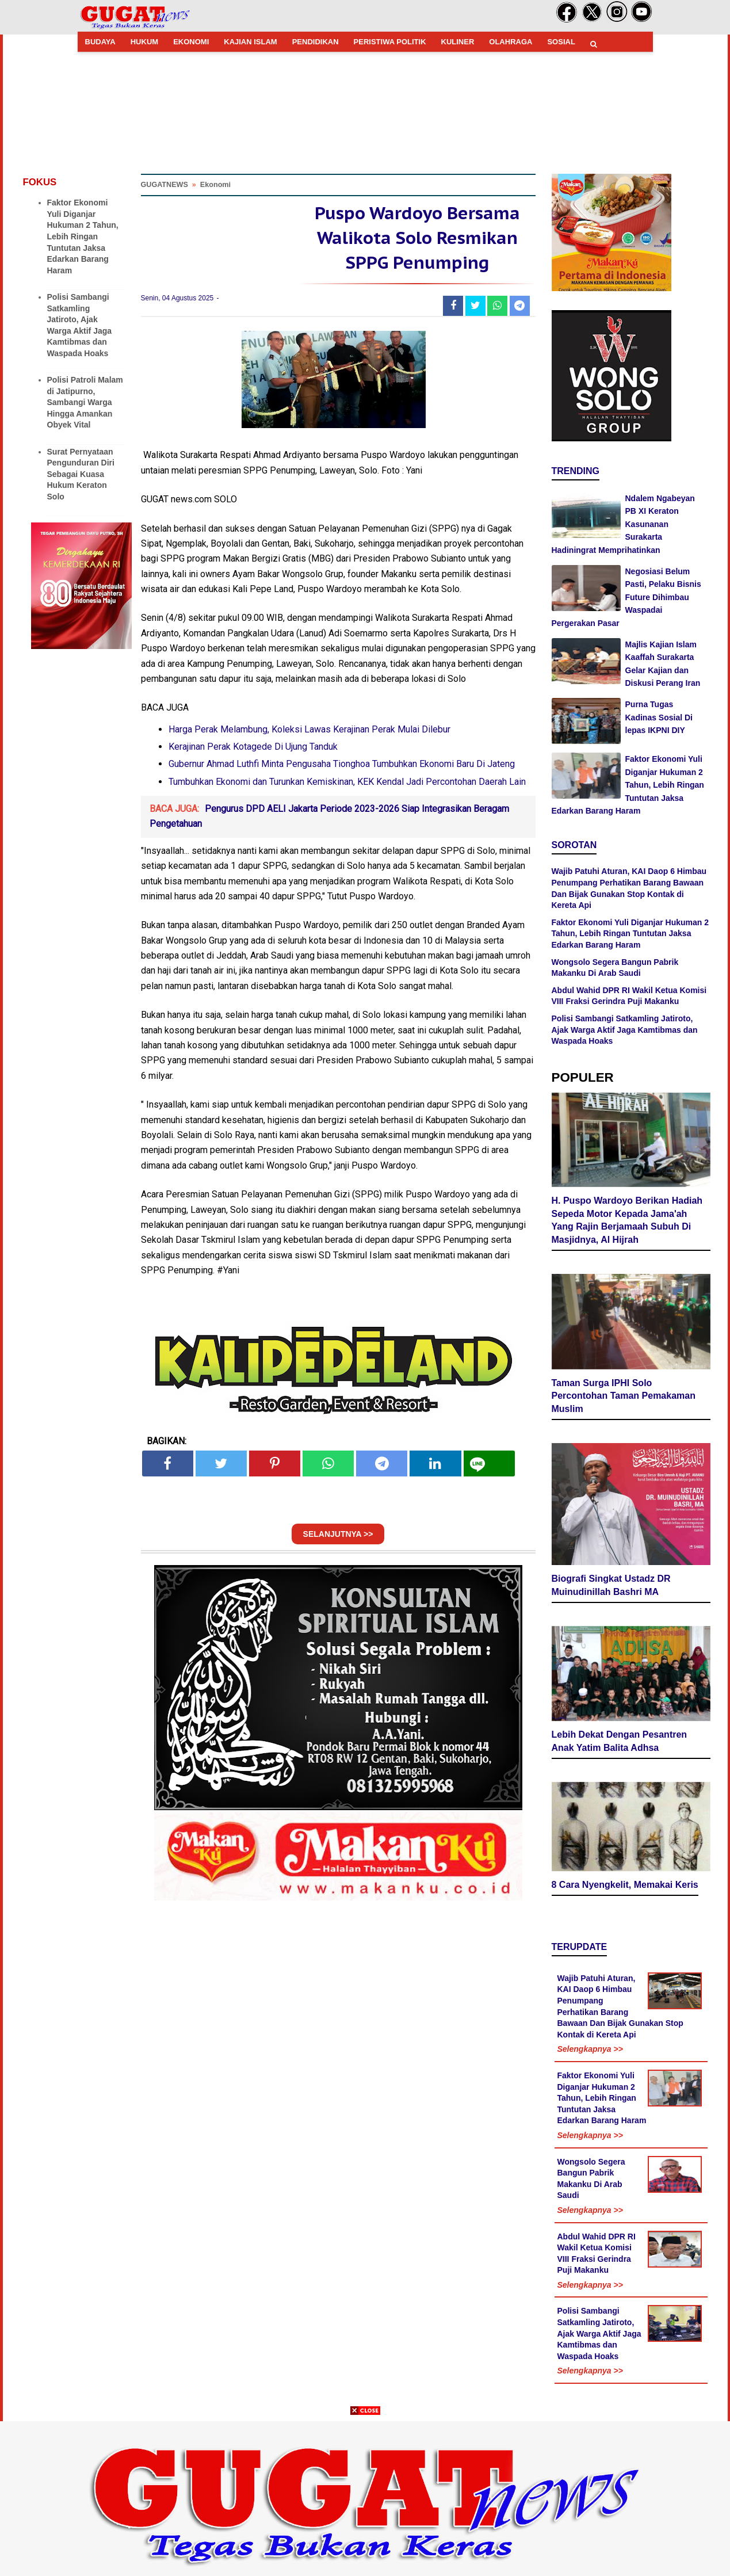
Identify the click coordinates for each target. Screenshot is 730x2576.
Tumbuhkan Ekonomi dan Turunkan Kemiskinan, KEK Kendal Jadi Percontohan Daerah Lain (347, 781)
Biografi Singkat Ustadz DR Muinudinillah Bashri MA (611, 1585)
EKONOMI (191, 41)
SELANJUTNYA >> (338, 1534)
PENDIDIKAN (315, 41)
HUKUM (144, 41)
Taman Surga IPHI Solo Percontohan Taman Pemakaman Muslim (623, 1396)
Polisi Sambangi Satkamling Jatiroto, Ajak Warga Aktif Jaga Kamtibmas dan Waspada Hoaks (625, 1029)
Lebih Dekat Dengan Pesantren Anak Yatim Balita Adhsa (619, 1741)
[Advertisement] (365, 2495)
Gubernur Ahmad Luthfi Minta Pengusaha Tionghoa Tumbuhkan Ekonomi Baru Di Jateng (342, 763)
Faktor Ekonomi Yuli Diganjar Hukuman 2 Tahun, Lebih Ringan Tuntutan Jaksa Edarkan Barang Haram (83, 236)
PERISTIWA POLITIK (390, 41)
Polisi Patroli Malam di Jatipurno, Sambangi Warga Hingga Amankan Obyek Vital (85, 402)
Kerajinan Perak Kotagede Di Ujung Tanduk (253, 746)
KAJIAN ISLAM (250, 41)
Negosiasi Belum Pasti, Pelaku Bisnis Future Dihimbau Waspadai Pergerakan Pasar (626, 597)
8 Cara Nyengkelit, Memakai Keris (625, 1885)
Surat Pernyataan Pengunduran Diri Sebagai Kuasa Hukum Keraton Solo (80, 474)
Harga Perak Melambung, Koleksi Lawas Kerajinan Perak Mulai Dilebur (309, 729)
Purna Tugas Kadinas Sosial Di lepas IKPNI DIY (659, 717)
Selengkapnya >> (590, 2049)
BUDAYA (100, 41)
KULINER (458, 41)
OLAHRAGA (510, 41)
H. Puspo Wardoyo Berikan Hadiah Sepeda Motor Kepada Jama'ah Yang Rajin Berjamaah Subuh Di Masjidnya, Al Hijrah (627, 1220)
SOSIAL (561, 41)
